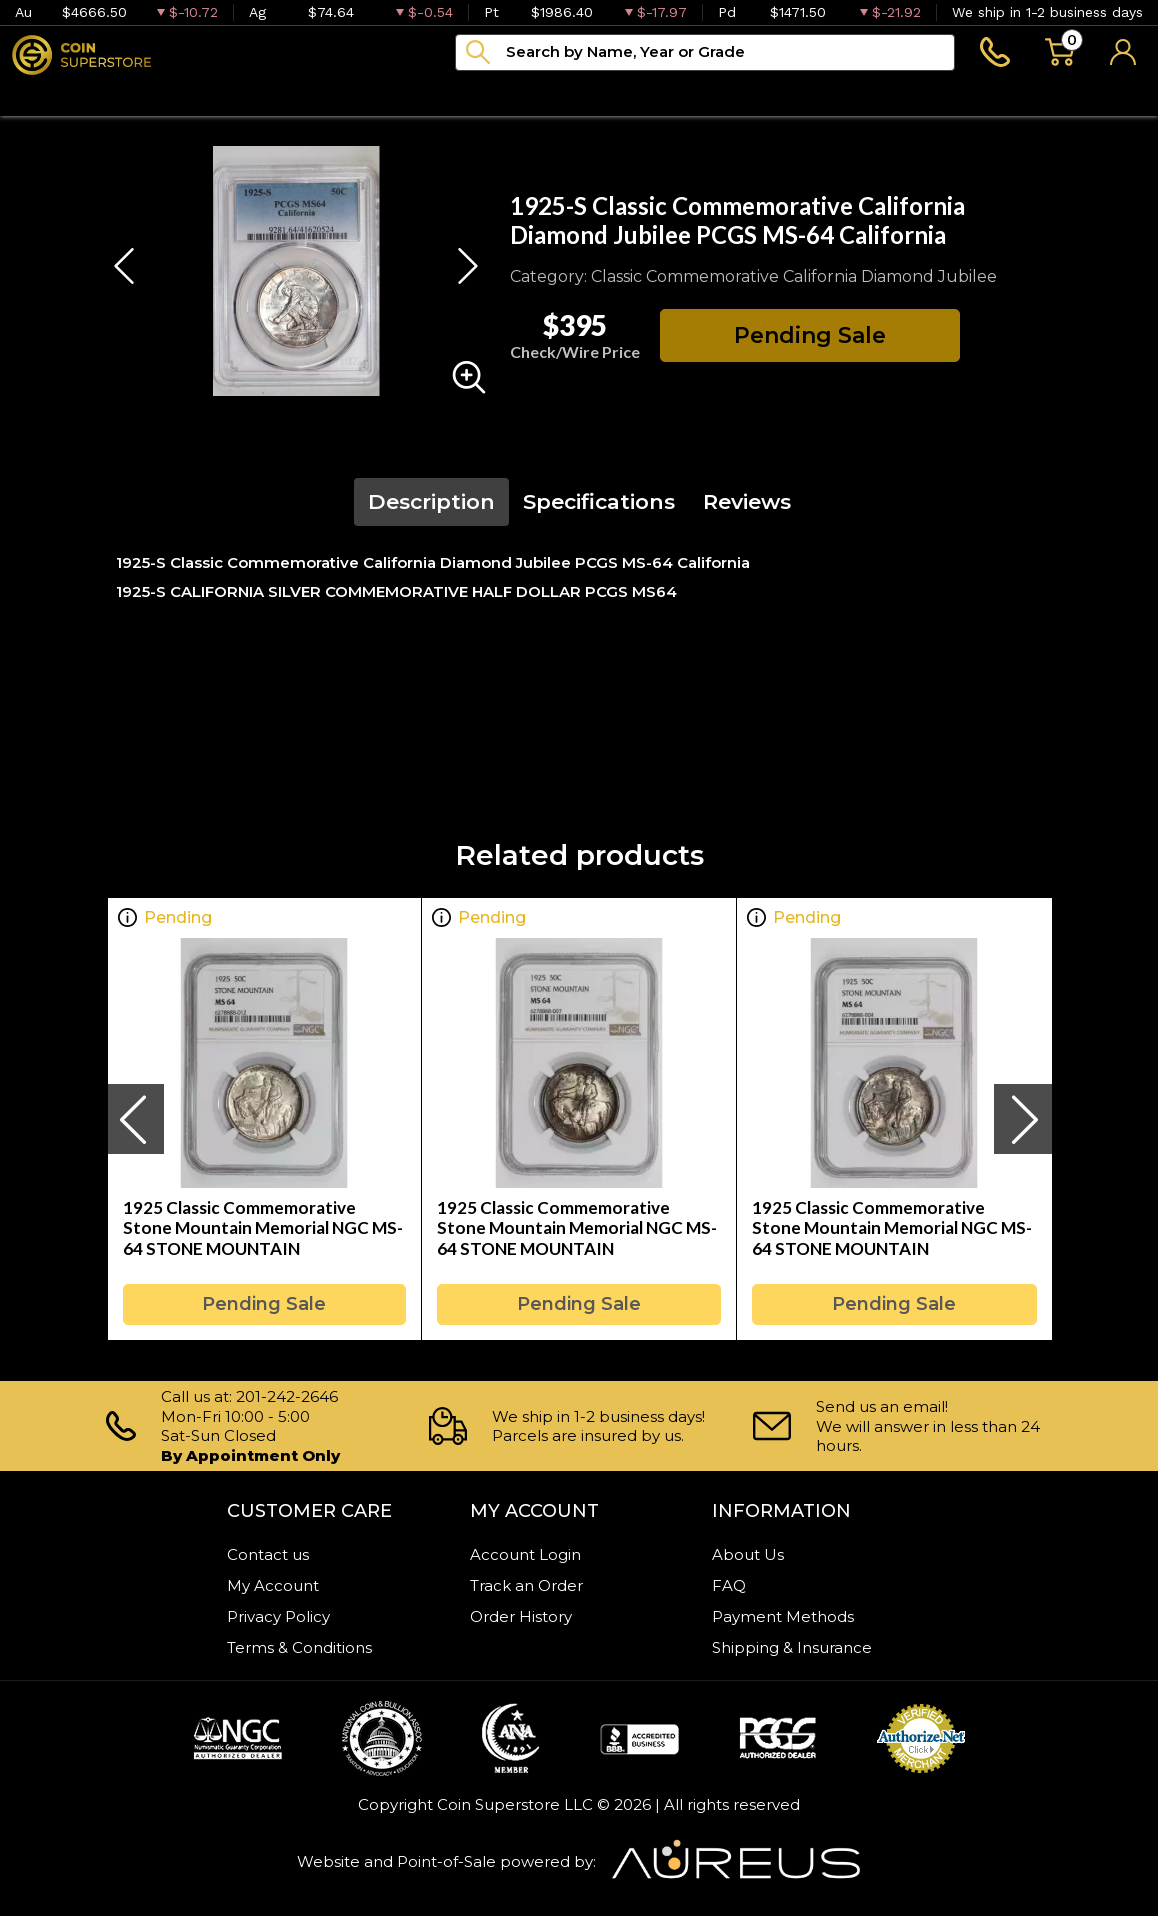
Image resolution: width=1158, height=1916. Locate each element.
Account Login (525, 1554)
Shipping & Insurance (792, 1647)
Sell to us (1105, 95)
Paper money (329, 95)
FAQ (729, 1585)
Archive (462, 95)
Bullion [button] (42, 95)
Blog (556, 95)
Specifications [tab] (599, 501)
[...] (705, 52)
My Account (273, 1585)
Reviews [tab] (747, 501)
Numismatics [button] (171, 95)
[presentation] (135, 1119)
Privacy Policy (278, 1616)
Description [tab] (431, 501)
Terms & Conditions (299, 1647)
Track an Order (526, 1585)
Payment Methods (783, 1616)
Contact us (268, 1554)
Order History (521, 1616)
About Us (748, 1554)
